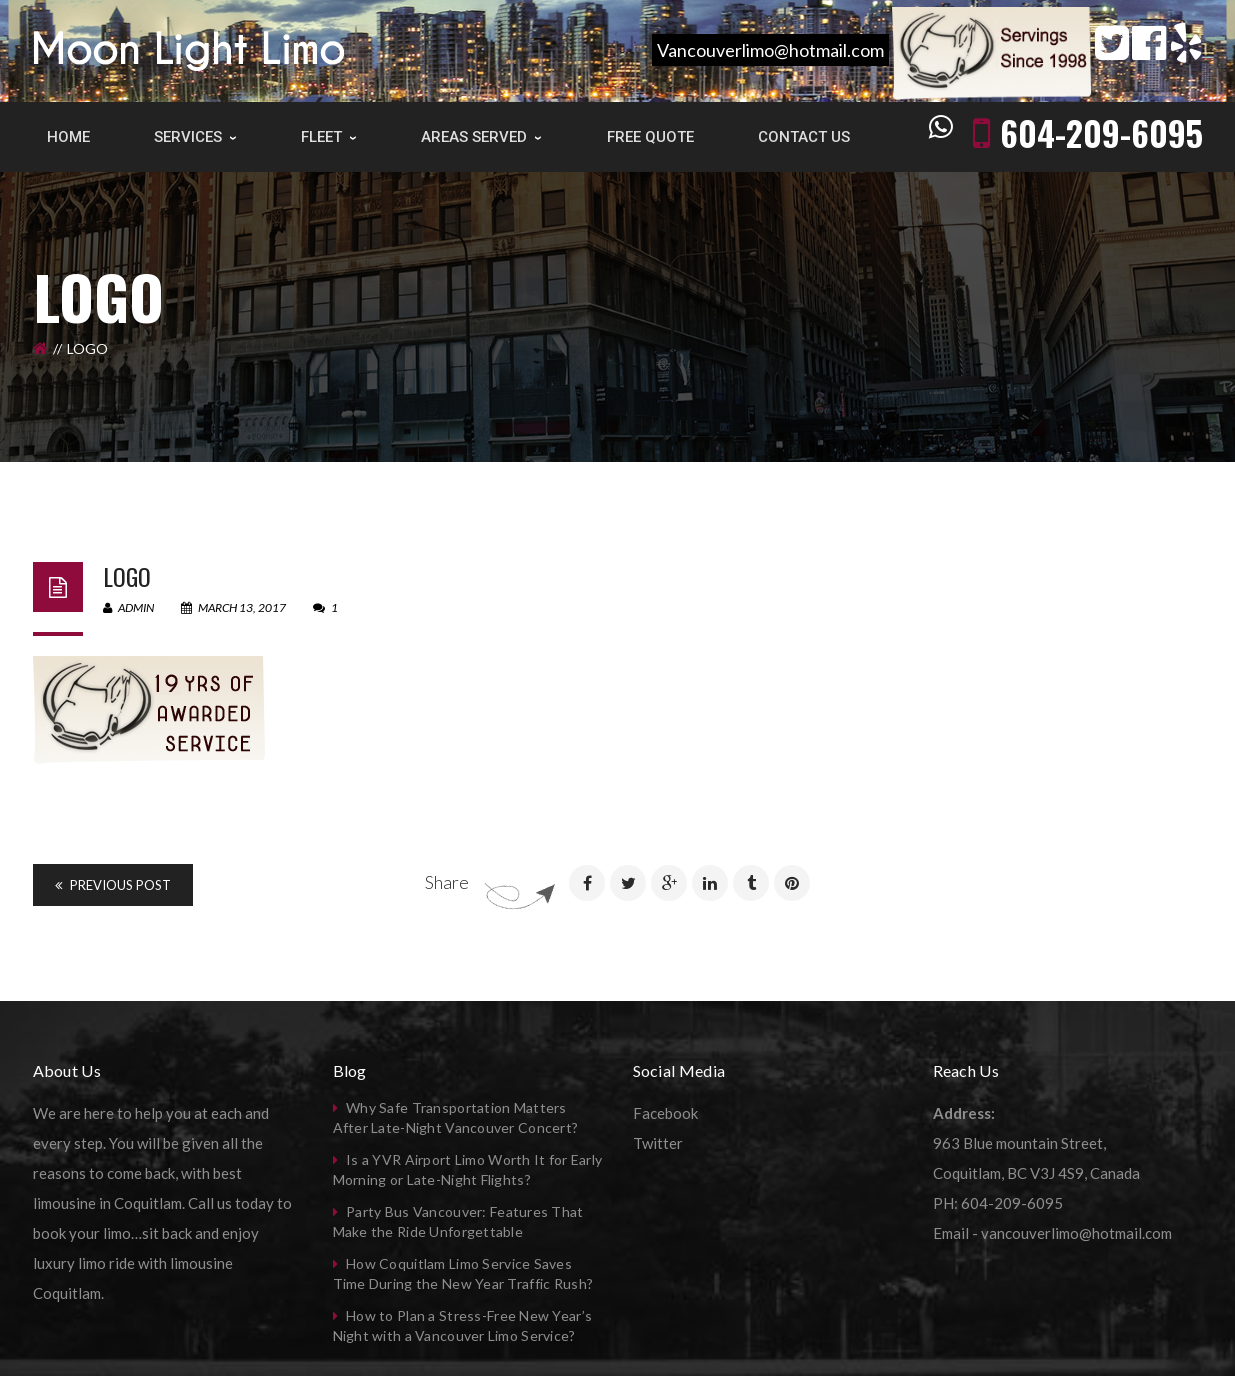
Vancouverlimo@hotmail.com (770, 50)
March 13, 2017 (234, 607)
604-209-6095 (1101, 132)
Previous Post (113, 885)
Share (447, 882)
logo (127, 576)
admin (128, 607)
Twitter (658, 1143)
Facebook (665, 1113)
